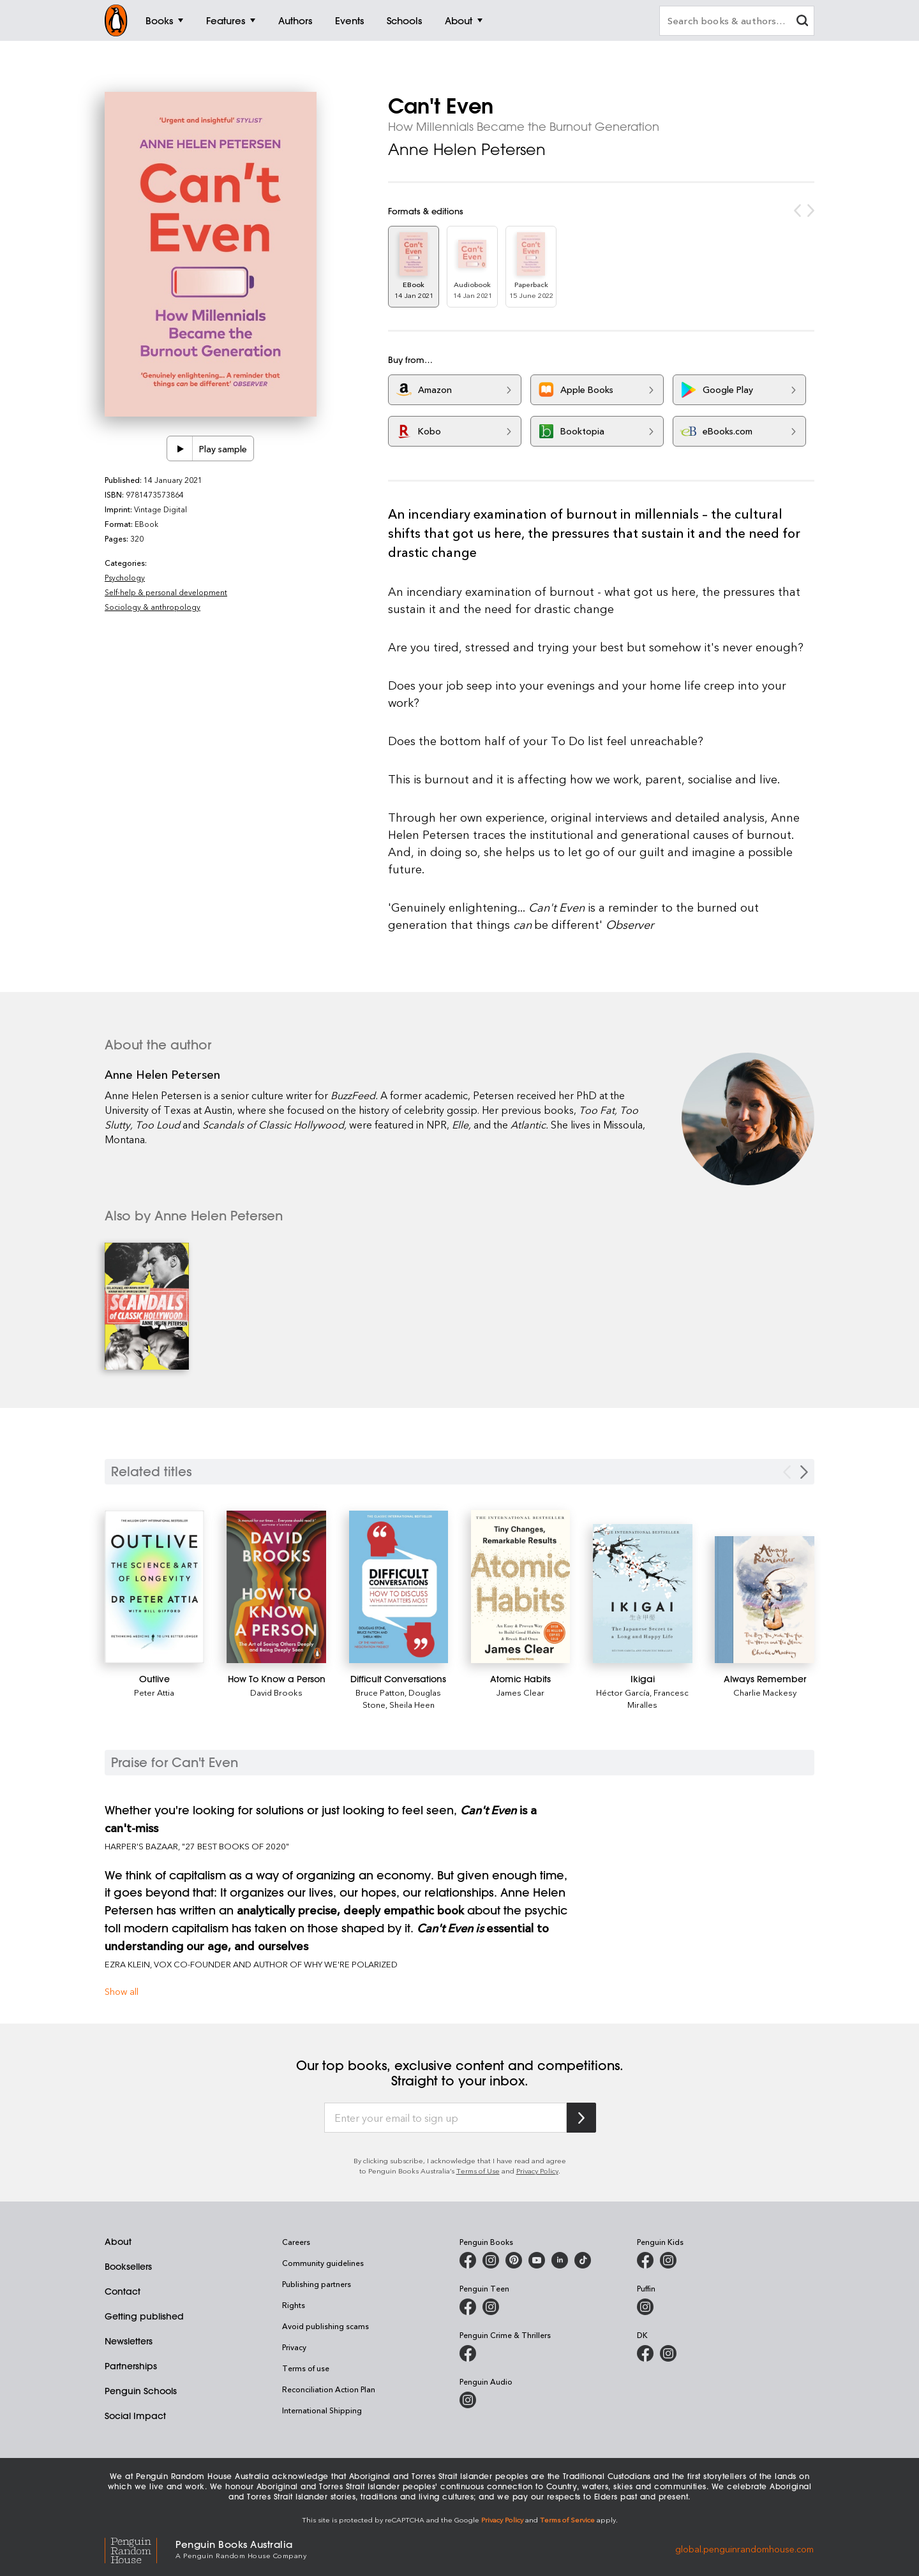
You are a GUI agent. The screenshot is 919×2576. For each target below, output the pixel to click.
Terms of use (305, 2368)
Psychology (125, 577)
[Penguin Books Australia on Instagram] (490, 2260)
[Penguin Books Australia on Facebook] (467, 2260)
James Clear (520, 1692)
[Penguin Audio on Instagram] (467, 2400)
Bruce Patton (380, 1692)
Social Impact (135, 2416)
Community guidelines (323, 2263)
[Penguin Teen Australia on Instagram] (490, 2306)
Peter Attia (154, 1692)
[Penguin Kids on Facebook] (645, 2260)
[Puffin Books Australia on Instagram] (645, 2306)
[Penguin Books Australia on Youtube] (536, 2260)
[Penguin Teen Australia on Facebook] (467, 2306)
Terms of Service (567, 2519)
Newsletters (129, 2341)
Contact (122, 2291)
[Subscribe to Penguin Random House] (581, 2118)
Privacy (294, 2347)
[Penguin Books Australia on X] (513, 2260)
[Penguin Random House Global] (140, 2549)
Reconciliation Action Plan (328, 2389)
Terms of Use (478, 2170)
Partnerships (131, 2366)
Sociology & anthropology (152, 606)
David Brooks (276, 1692)
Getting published (144, 2316)
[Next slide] (804, 1472)
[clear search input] (802, 22)
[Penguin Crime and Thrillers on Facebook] (467, 2353)
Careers (296, 2241)
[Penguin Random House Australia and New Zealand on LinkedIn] (559, 2260)
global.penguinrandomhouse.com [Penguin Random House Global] (744, 2548)
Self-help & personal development (166, 592)
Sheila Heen (412, 1704)
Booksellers (128, 2266)
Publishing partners (316, 2284)
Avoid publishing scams (325, 2326)
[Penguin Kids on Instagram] (668, 2260)
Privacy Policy (537, 2170)
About (118, 2241)
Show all (121, 1991)
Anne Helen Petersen (467, 149)
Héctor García (623, 1692)
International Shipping (322, 2410)
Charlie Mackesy (764, 1692)
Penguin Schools (141, 2391)
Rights (293, 2305)
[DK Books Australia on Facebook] (645, 2353)
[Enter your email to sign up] (445, 2118)
